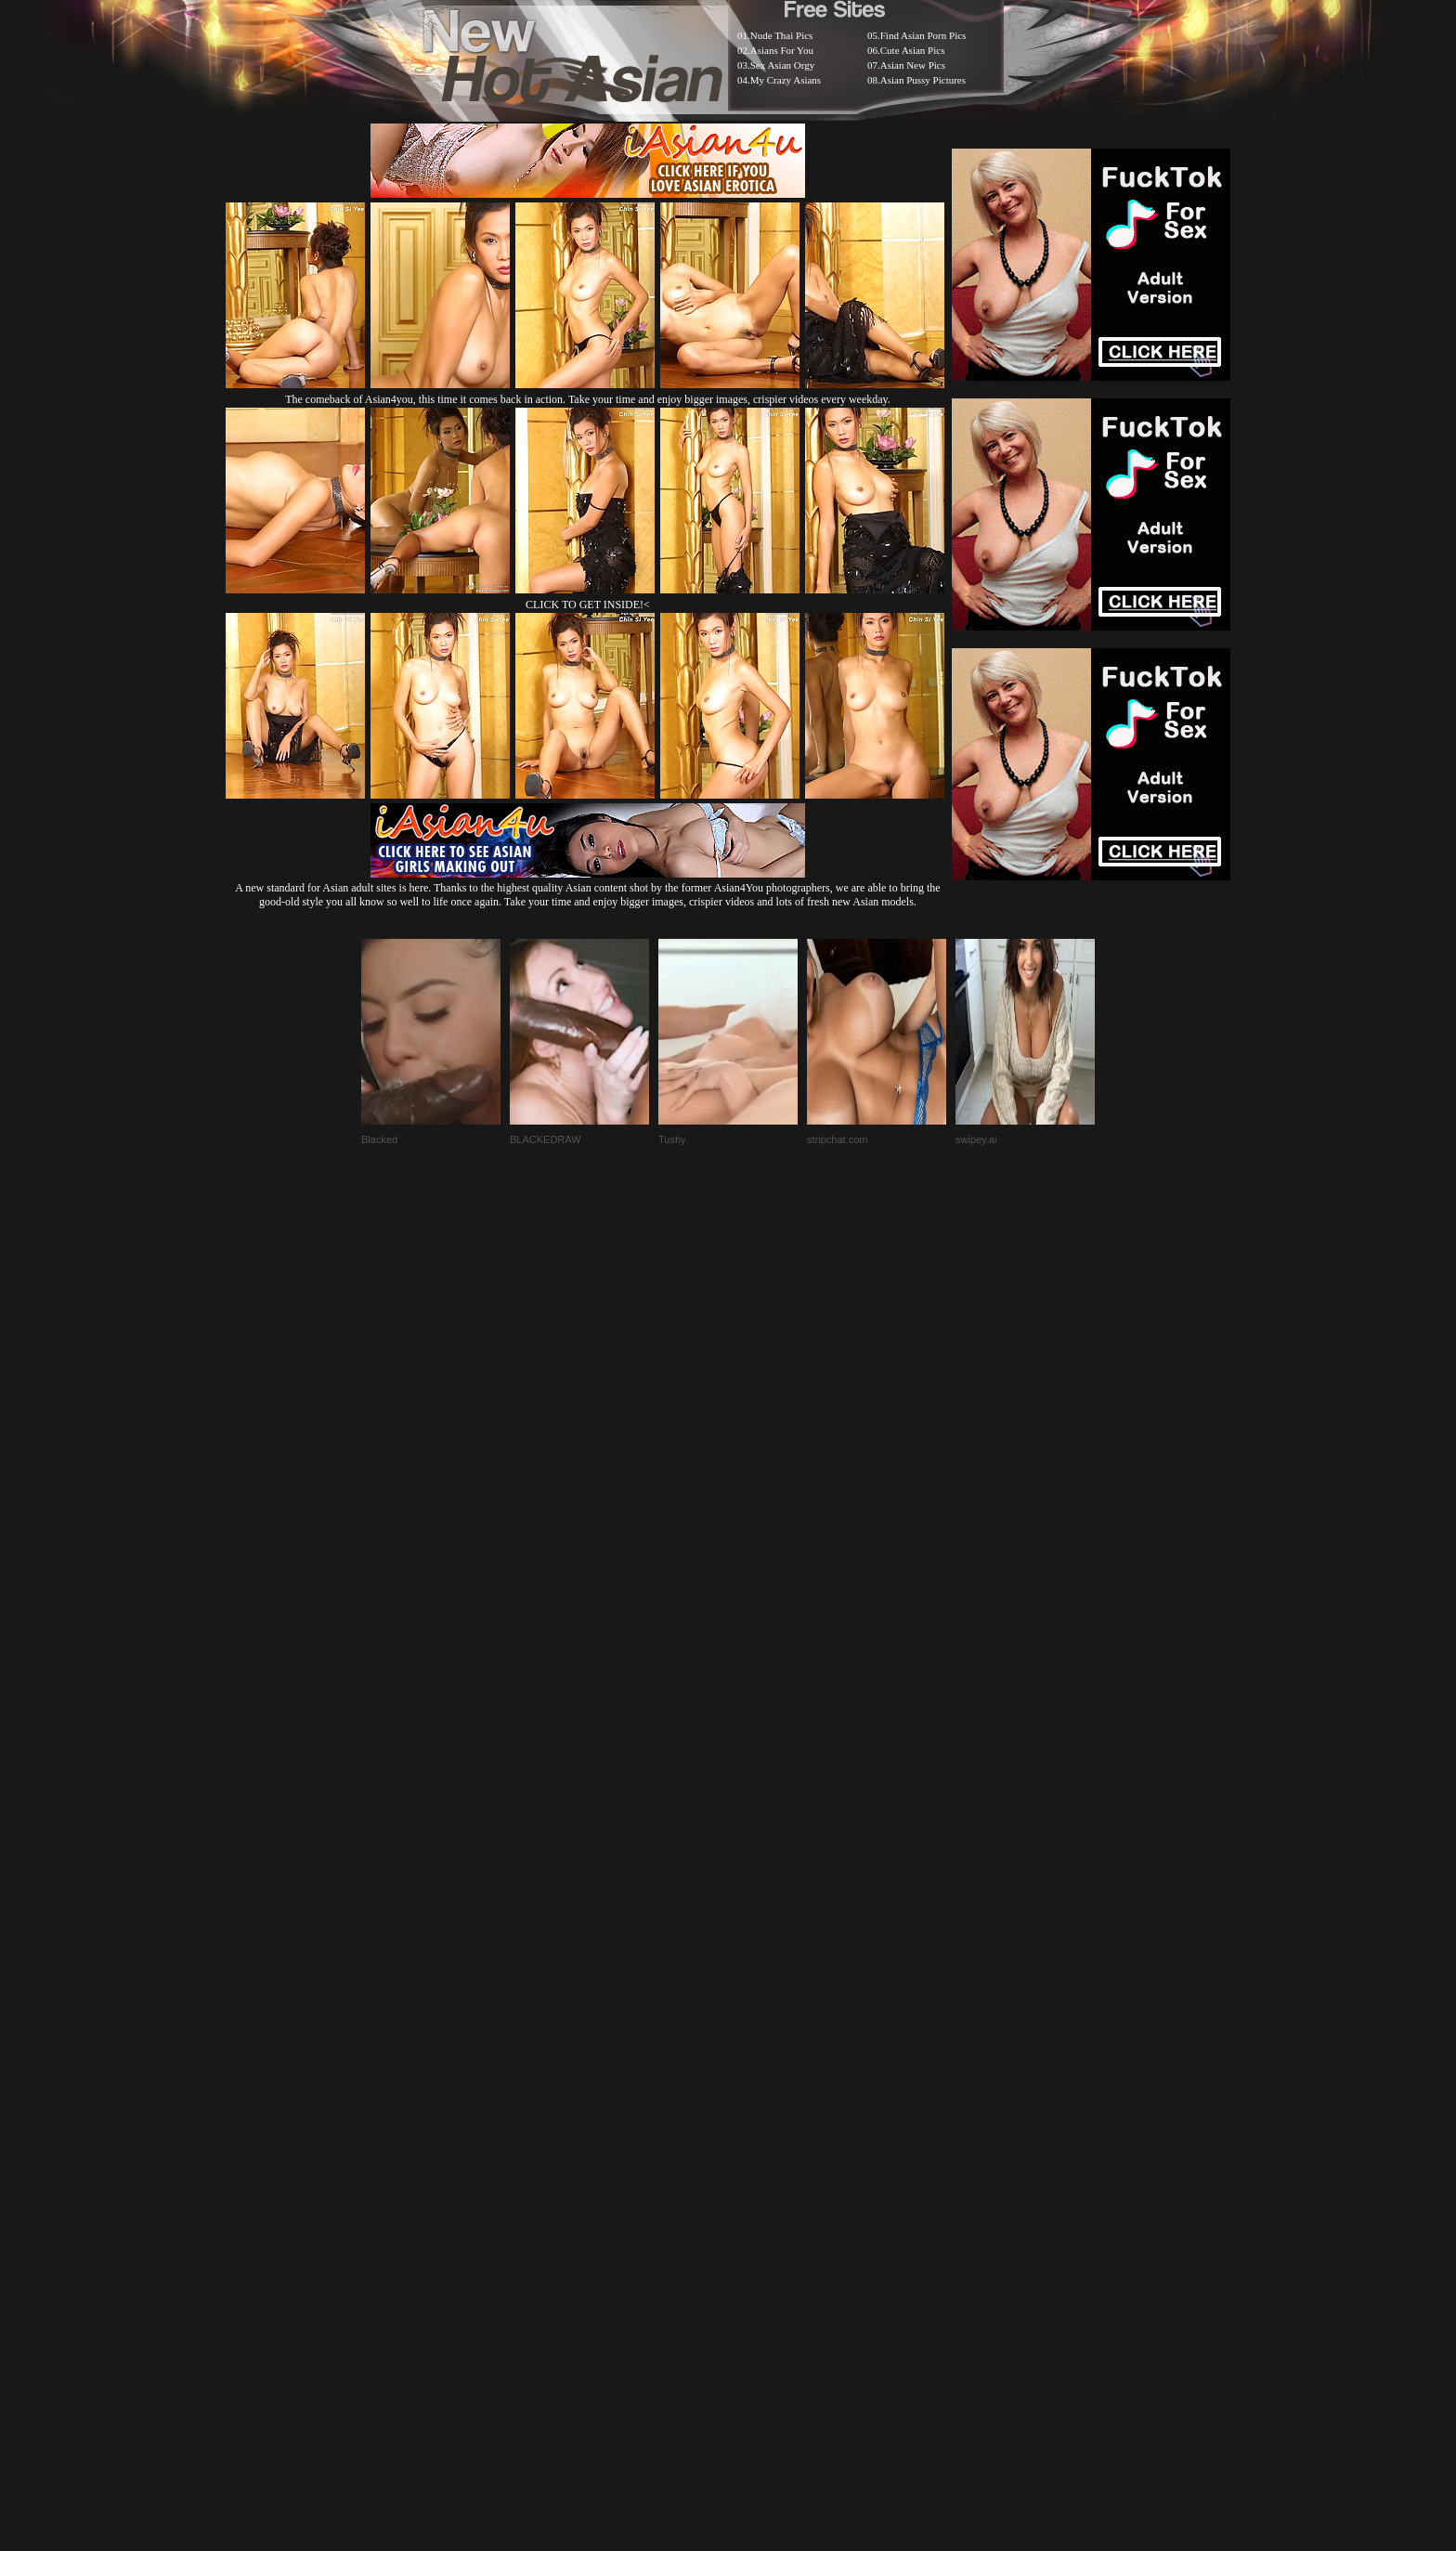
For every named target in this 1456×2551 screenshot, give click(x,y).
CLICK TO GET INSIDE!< (588, 604)
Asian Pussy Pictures (923, 79)
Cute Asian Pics (912, 50)
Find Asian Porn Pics (923, 35)
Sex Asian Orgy (782, 65)
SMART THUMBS (761, 2086)
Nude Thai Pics (781, 35)
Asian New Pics (912, 65)
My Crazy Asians (785, 79)
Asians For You (781, 50)
